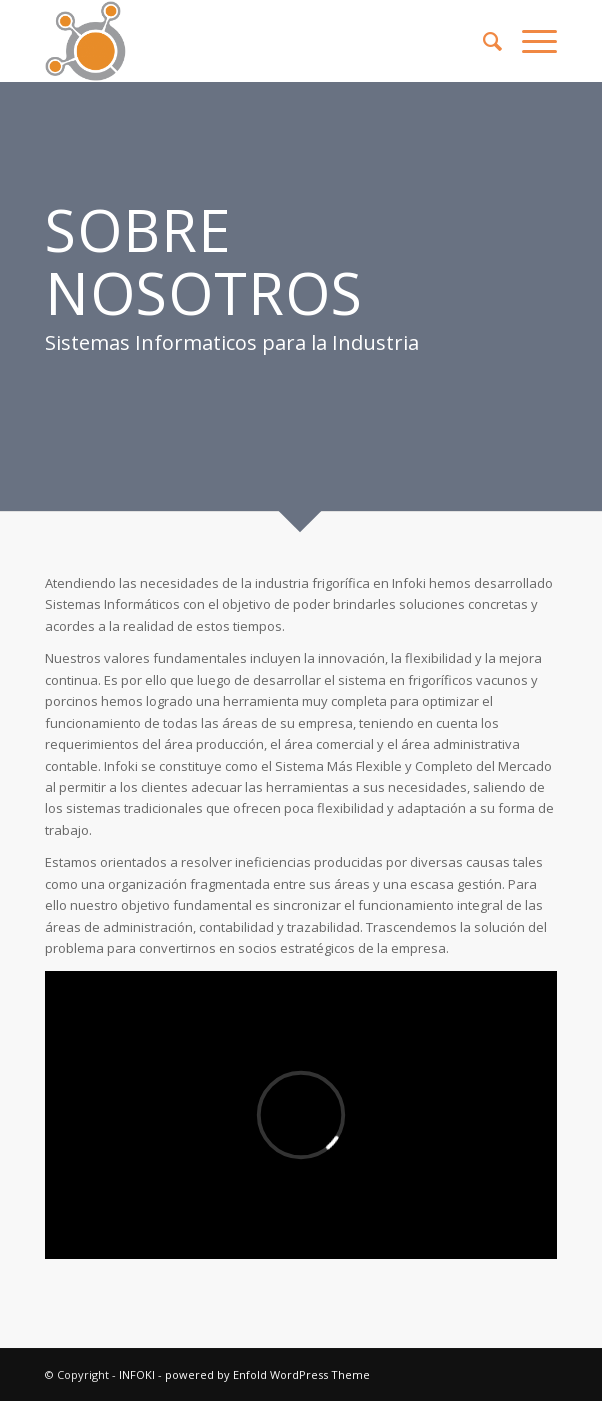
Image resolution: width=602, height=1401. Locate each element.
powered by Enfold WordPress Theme (267, 1374)
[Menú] (529, 41)
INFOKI (137, 1374)
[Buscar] (482, 41)
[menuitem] (482, 41)
